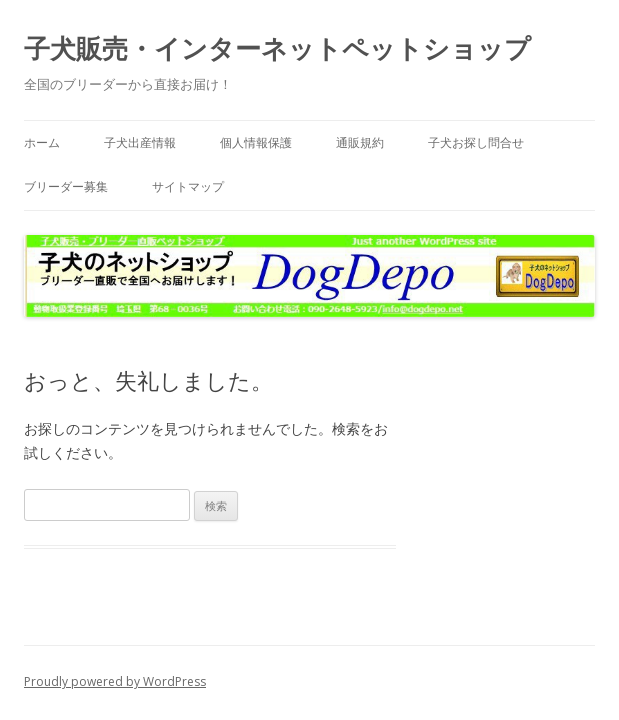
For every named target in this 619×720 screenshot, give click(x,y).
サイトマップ (188, 186)
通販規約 (360, 142)
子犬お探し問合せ (476, 142)
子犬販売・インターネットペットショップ (277, 48)
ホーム (42, 142)
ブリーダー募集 (66, 186)
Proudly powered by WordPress (115, 681)
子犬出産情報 (140, 142)
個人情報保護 (256, 142)
